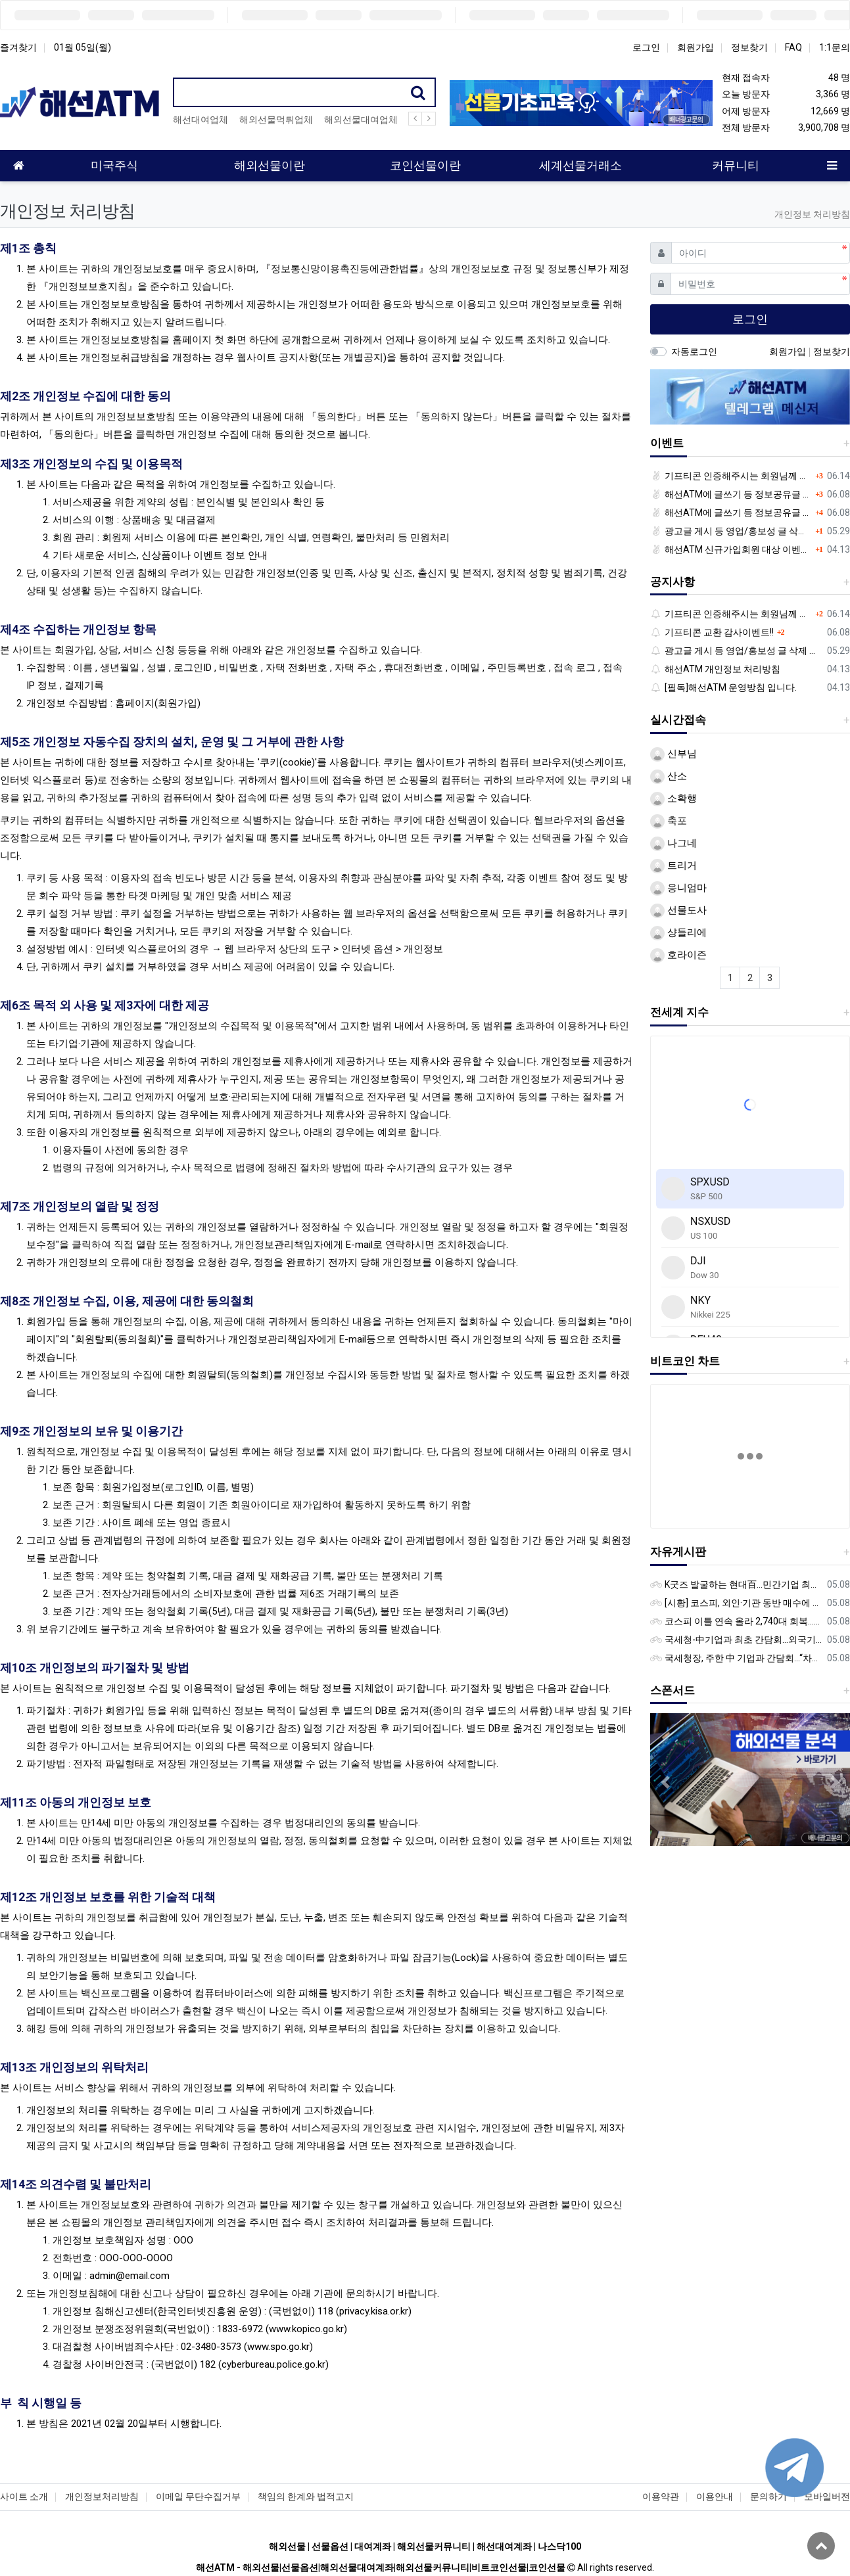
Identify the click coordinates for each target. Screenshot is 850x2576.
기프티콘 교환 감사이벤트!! (712, 632)
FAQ (793, 47)
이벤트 (667, 442)
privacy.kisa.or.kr (373, 2311)
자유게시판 (678, 1551)
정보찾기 (749, 47)
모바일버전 (827, 2496)
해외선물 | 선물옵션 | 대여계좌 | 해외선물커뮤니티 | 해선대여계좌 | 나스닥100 (425, 2546)
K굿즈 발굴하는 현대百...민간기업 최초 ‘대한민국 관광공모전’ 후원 (736, 1584)
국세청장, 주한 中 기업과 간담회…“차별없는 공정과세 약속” (736, 1658)
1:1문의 (834, 47)
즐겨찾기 (18, 47)
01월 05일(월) (82, 47)
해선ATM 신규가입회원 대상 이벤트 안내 (731, 549)
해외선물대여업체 (361, 119)
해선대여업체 (200, 119)
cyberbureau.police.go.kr (273, 2364)
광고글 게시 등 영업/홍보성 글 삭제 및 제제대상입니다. (731, 531)
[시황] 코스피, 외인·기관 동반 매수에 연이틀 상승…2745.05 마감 (736, 1603)
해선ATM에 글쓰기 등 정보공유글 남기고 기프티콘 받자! (731, 494)
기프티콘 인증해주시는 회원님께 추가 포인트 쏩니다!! (731, 476)
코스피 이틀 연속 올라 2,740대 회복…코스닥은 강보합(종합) (736, 1621)
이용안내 (714, 2496)
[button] (665, 1782)
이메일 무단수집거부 (198, 2496)
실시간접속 (678, 719)
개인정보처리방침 (102, 2496)
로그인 (646, 47)
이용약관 (660, 2496)
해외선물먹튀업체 (276, 119)
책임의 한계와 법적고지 (306, 2496)
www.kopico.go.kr (306, 2329)
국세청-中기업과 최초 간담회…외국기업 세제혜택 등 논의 (736, 1639)
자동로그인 (694, 351)
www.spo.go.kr (278, 2347)
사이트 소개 (24, 2496)
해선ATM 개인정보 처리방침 (715, 669)
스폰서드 (672, 1690)
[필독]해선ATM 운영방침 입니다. (723, 687)
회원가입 (695, 47)
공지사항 (672, 581)
